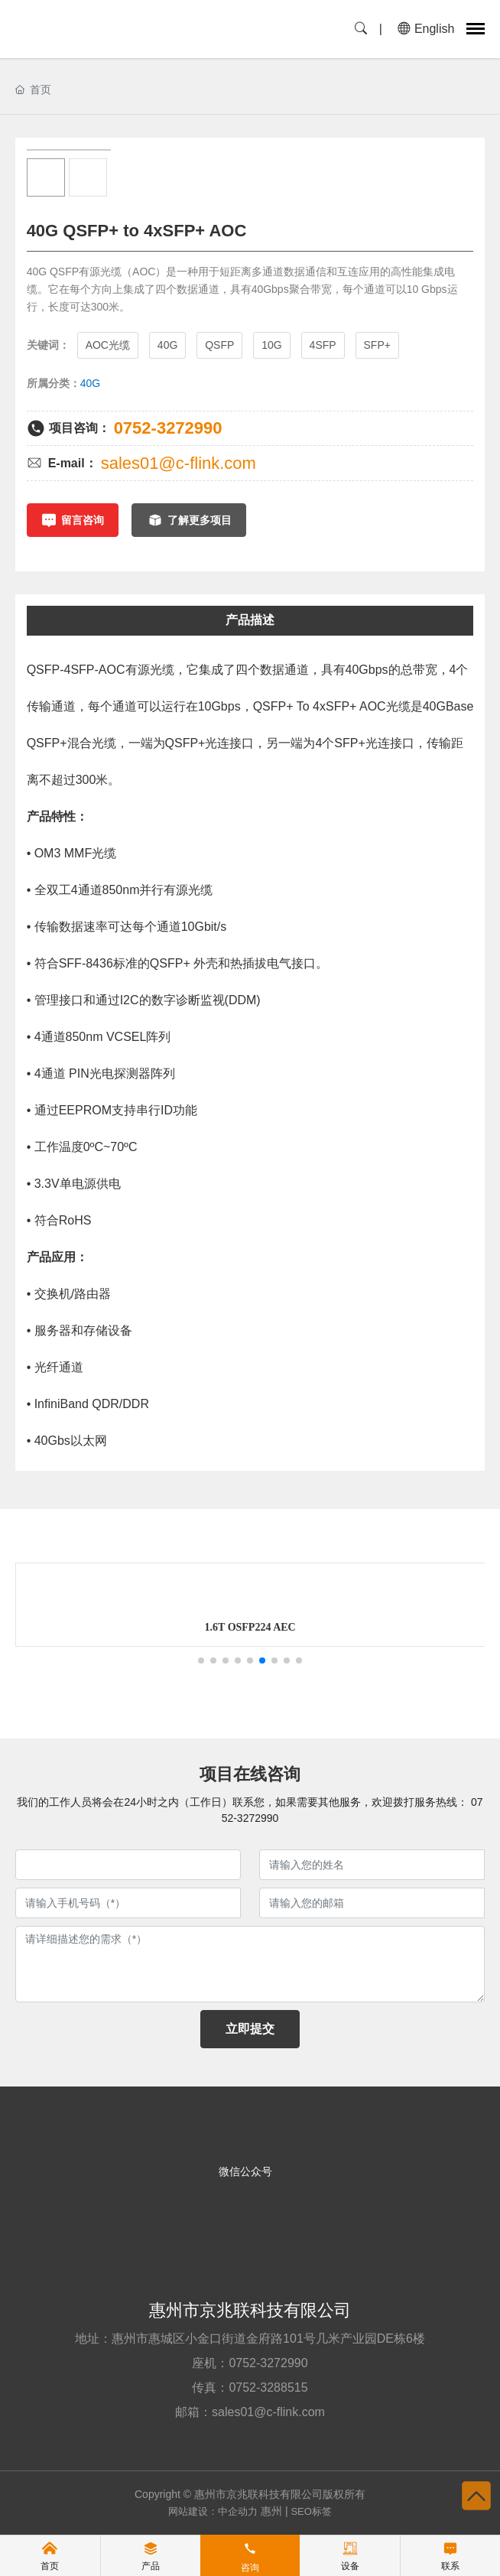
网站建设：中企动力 (213, 2511)
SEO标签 (311, 2511)
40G (90, 383)
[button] (201, 1660)
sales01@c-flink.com (178, 463)
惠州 (271, 2511)
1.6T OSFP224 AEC (279, 1627)
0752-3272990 (168, 427)
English (426, 28)
